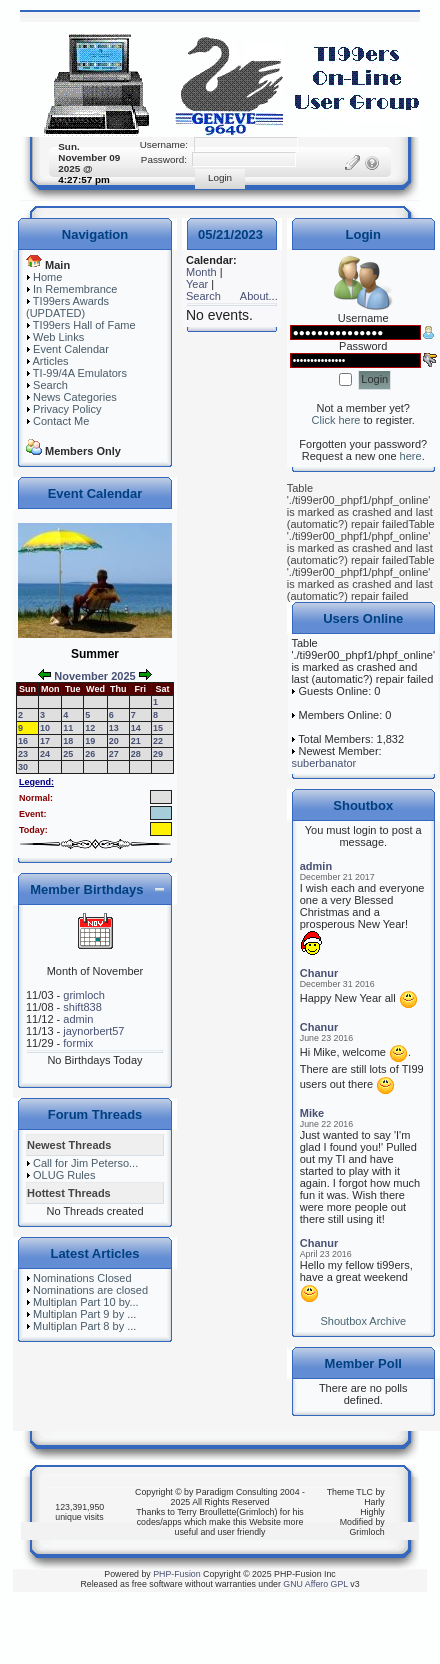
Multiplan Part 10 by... (86, 1302)
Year (197, 284)
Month (201, 272)
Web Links (58, 337)
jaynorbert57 (93, 1031)
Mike (312, 1113)
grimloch (84, 995)
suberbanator (323, 763)
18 (68, 741)
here (411, 456)
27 (114, 754)
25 (68, 754)
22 (158, 741)
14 (136, 728)
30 (23, 767)
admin (78, 1019)
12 (90, 728)
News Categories (75, 397)
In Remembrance (75, 289)
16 (23, 741)
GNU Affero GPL (315, 1584)
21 (136, 741)
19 (90, 741)
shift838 (82, 1007)
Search (50, 385)
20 (114, 741)
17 (45, 741)
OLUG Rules (64, 1175)
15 (158, 728)
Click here (336, 420)
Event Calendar (71, 349)
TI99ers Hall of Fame (84, 325)
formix (78, 1043)
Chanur (319, 973)
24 (45, 754)
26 (90, 754)
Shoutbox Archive (363, 1321)
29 (158, 754)
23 (23, 754)
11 (68, 728)
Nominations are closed (90, 1290)
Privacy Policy (67, 409)
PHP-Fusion (176, 1574)
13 (114, 728)
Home (47, 277)
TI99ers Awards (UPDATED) (67, 307)
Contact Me (61, 421)
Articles (50, 361)
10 (45, 728)
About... (259, 296)
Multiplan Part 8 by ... (84, 1326)
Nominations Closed (82, 1278)
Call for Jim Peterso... (85, 1163)
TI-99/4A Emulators (80, 373)
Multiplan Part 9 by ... (84, 1314)
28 (136, 754)
